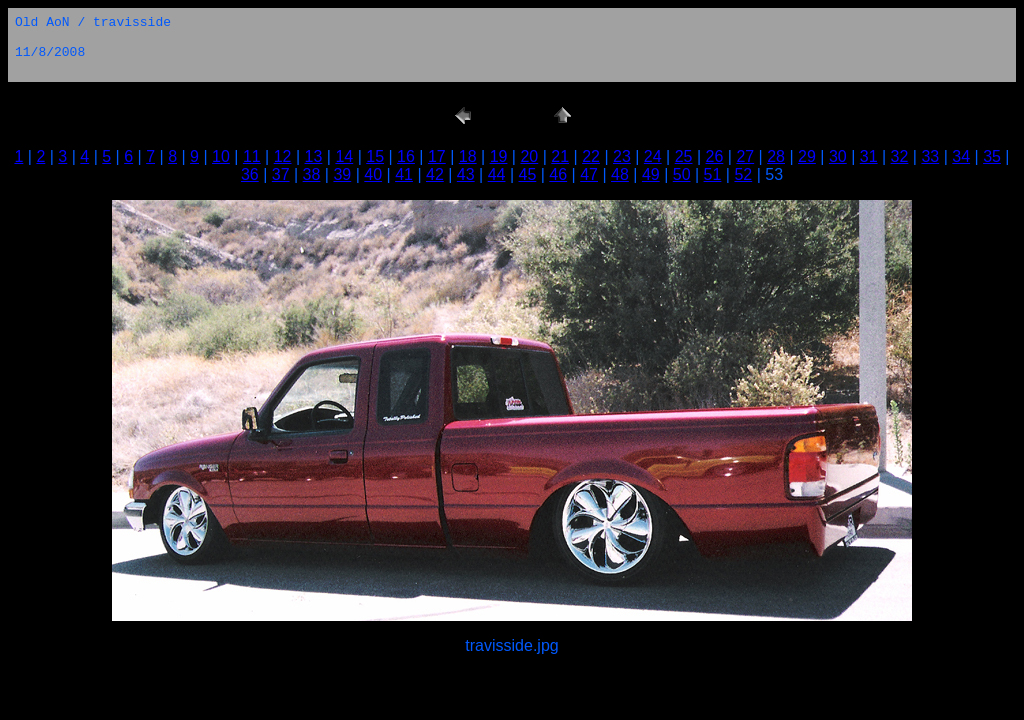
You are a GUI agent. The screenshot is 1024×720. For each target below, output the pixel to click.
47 (589, 174)
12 (283, 156)
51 (713, 174)
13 (314, 156)
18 (468, 156)
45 (528, 174)
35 (992, 156)
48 (620, 174)
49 (651, 174)
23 (622, 156)
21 (560, 156)
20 (529, 156)
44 (497, 174)
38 (312, 174)
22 (591, 156)
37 (281, 174)
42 (435, 174)
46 (558, 174)
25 (684, 156)
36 (250, 174)
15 (375, 156)
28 (776, 156)
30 (838, 156)
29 (807, 156)
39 (342, 174)
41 (404, 174)
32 (900, 156)
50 (682, 174)
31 (869, 156)
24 (653, 156)
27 (745, 156)
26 (715, 156)
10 (221, 156)
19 (499, 156)
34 (961, 156)
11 (252, 156)
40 (373, 174)
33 (930, 156)
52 (743, 174)
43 (466, 174)
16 (406, 156)
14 (344, 156)
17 (437, 156)
